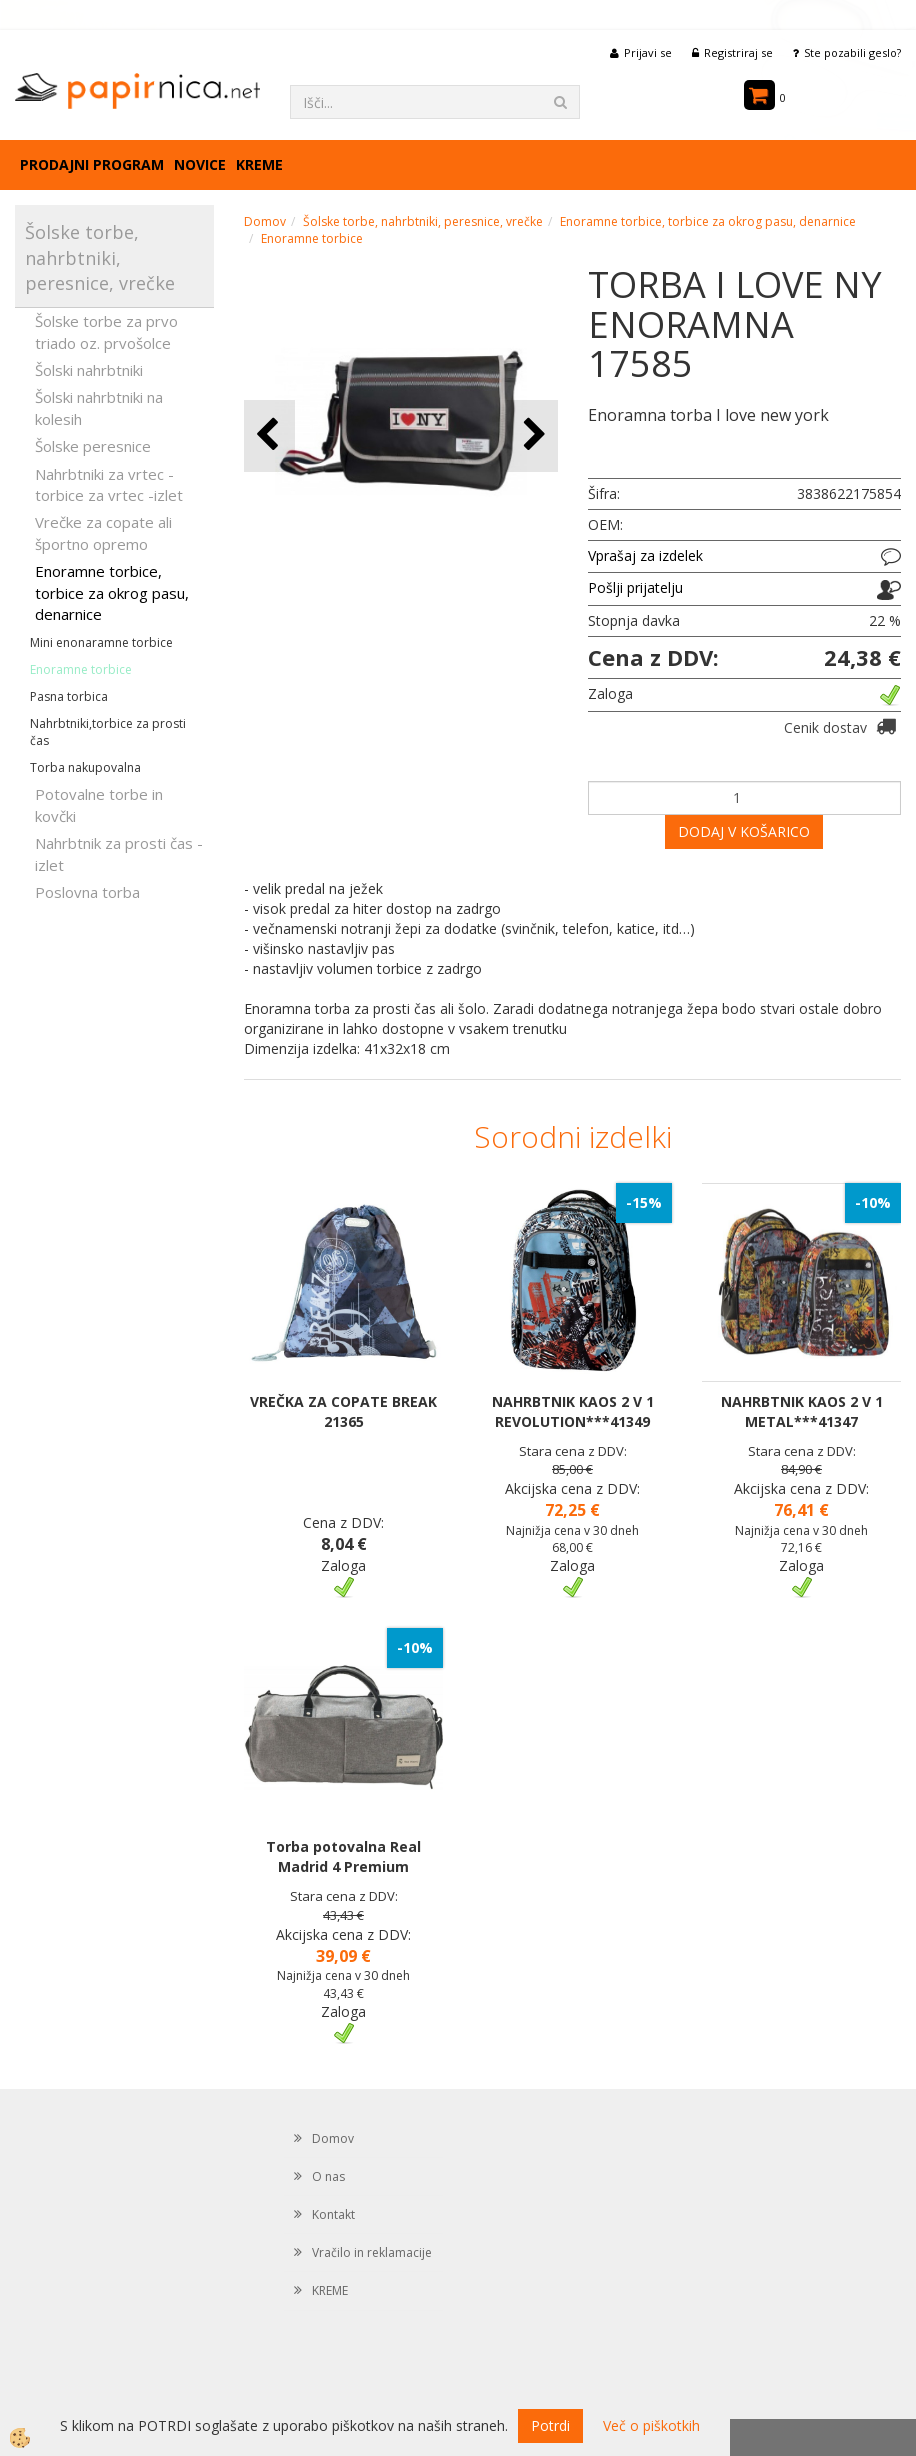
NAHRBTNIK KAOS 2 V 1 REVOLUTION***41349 (573, 1411)
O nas (328, 2176)
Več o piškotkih (651, 2425)
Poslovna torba (87, 892)
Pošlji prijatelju (635, 587)
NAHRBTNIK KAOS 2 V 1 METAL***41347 (802, 1411)
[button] (532, 435)
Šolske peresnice (93, 446)
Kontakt (333, 2214)
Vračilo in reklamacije (372, 2252)
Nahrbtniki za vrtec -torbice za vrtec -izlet (109, 484)
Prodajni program (92, 164)
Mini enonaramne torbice (101, 642)
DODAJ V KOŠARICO (744, 831)
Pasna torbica (69, 696)
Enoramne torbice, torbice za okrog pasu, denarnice (112, 592)
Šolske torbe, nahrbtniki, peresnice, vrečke (423, 221)
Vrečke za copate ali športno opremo (103, 532)
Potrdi (550, 2425)
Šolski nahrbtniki (89, 370)
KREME (259, 164)
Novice (200, 164)
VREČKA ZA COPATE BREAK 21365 (343, 1411)
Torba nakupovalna (85, 767)
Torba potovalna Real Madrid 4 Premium (343, 1856)
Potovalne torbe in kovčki (99, 804)
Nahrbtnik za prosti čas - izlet (119, 853)
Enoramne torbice (81, 669)
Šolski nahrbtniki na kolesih (99, 407)
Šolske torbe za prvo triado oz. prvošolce (106, 331)
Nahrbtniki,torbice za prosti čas (108, 732)
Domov (265, 221)
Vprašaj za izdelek (645, 555)
